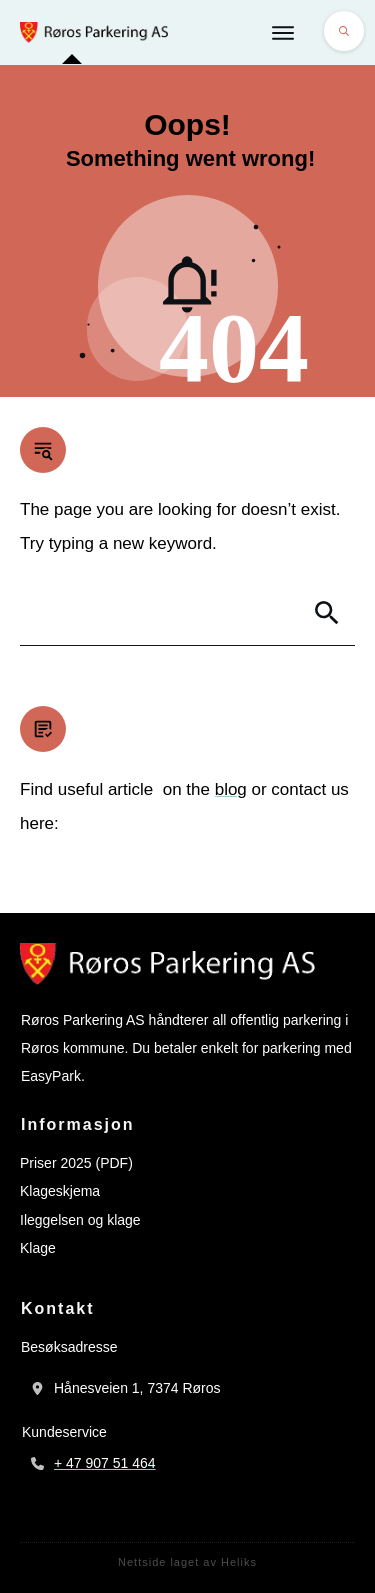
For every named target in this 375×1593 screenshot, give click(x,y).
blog (231, 789)
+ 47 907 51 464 (105, 1463)
